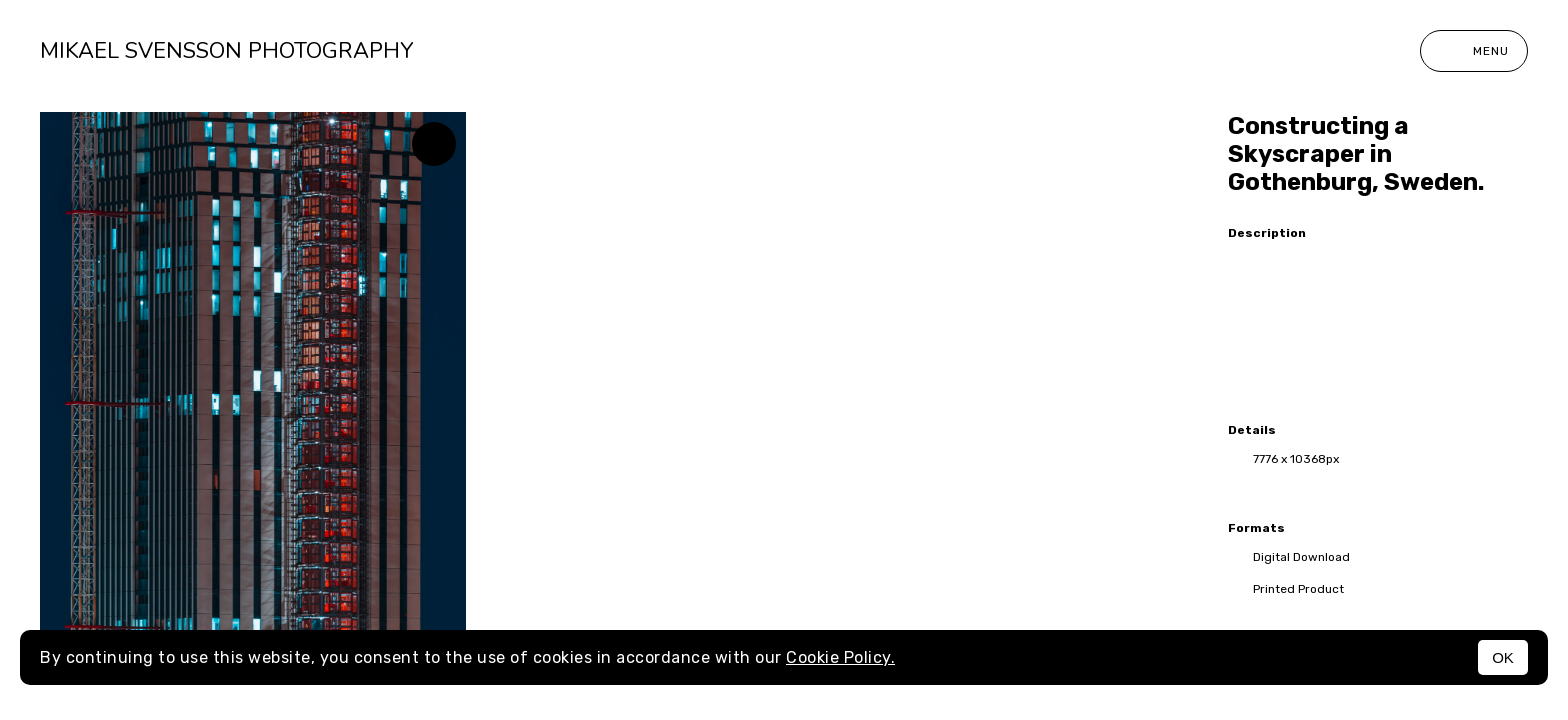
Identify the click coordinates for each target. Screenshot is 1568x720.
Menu (1474, 51)
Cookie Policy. (840, 657)
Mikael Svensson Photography (226, 51)
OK (1503, 657)
